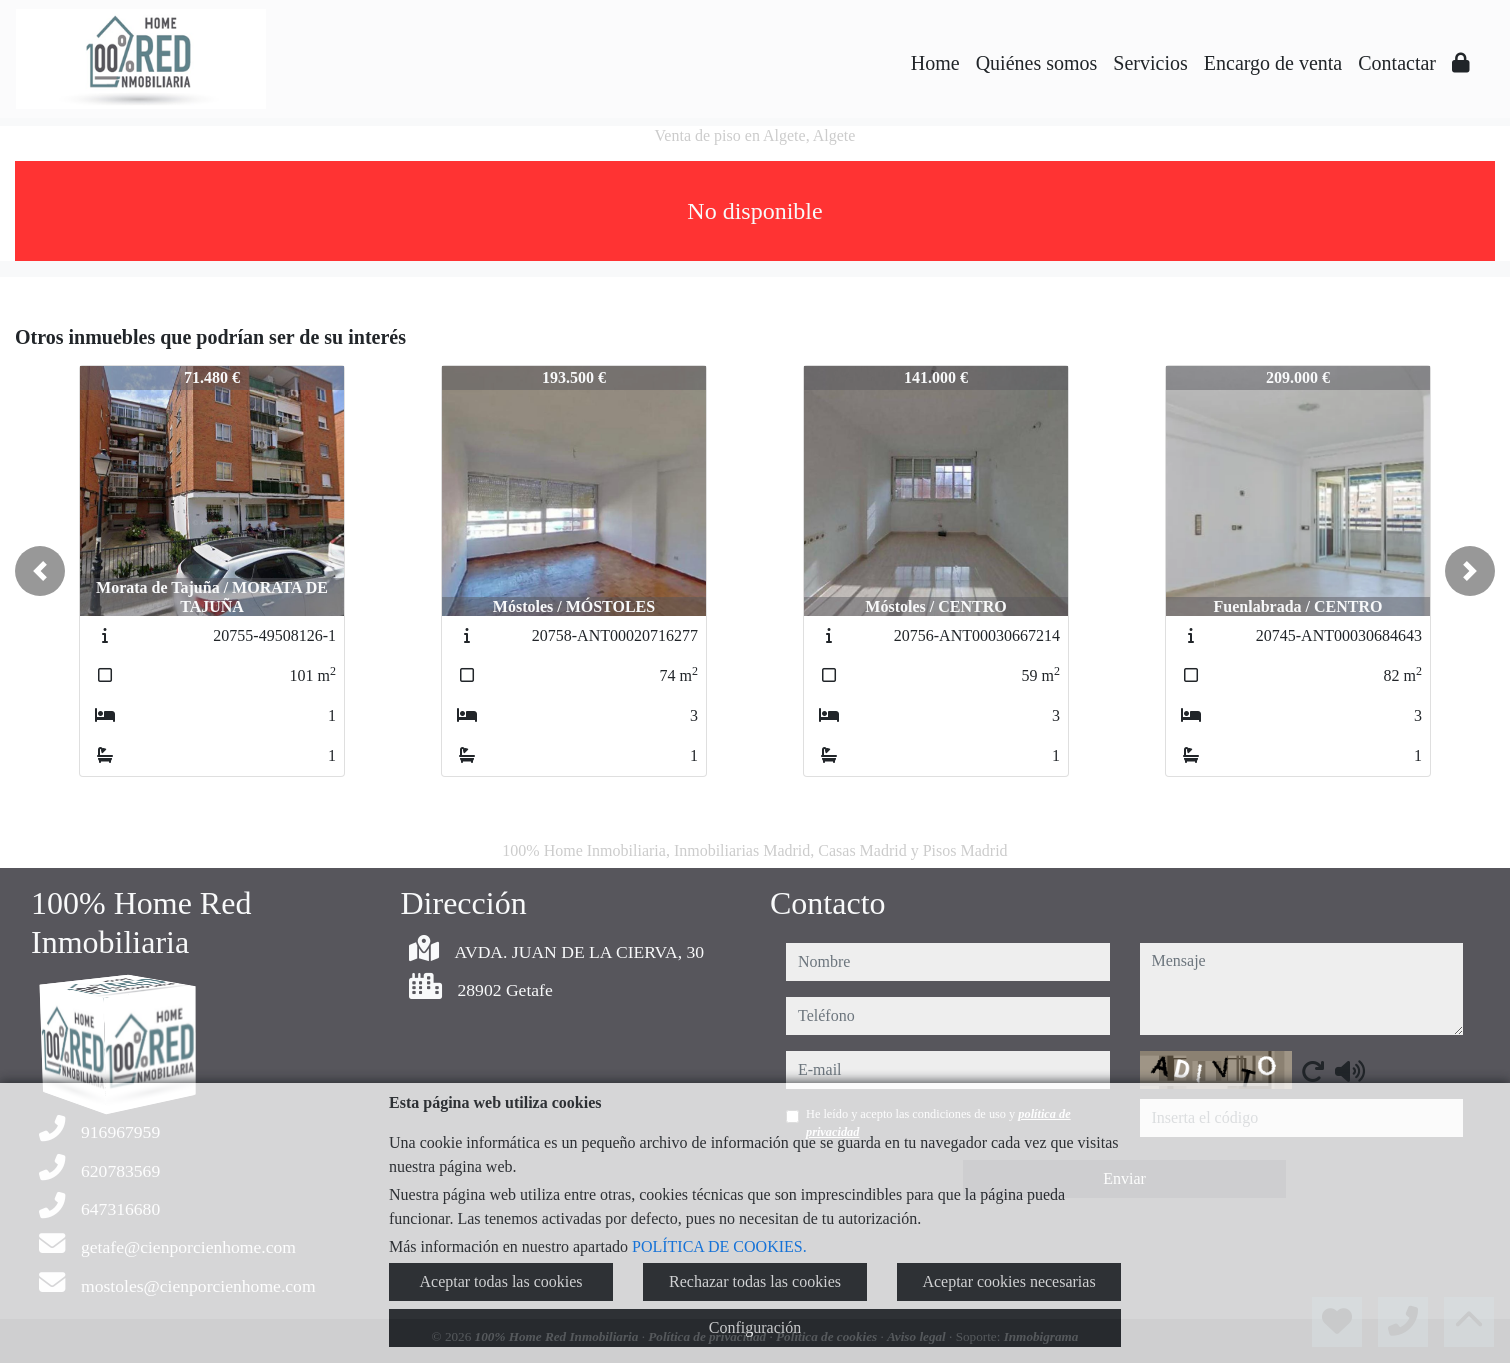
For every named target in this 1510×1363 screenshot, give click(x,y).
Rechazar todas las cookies (755, 1281)
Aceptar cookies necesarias (1008, 1281)
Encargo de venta (1273, 63)
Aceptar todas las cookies (500, 1281)
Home (935, 63)
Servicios (1150, 63)
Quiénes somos (1037, 63)
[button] (40, 571)
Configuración (755, 1327)
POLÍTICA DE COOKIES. (719, 1246)
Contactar (1397, 63)
